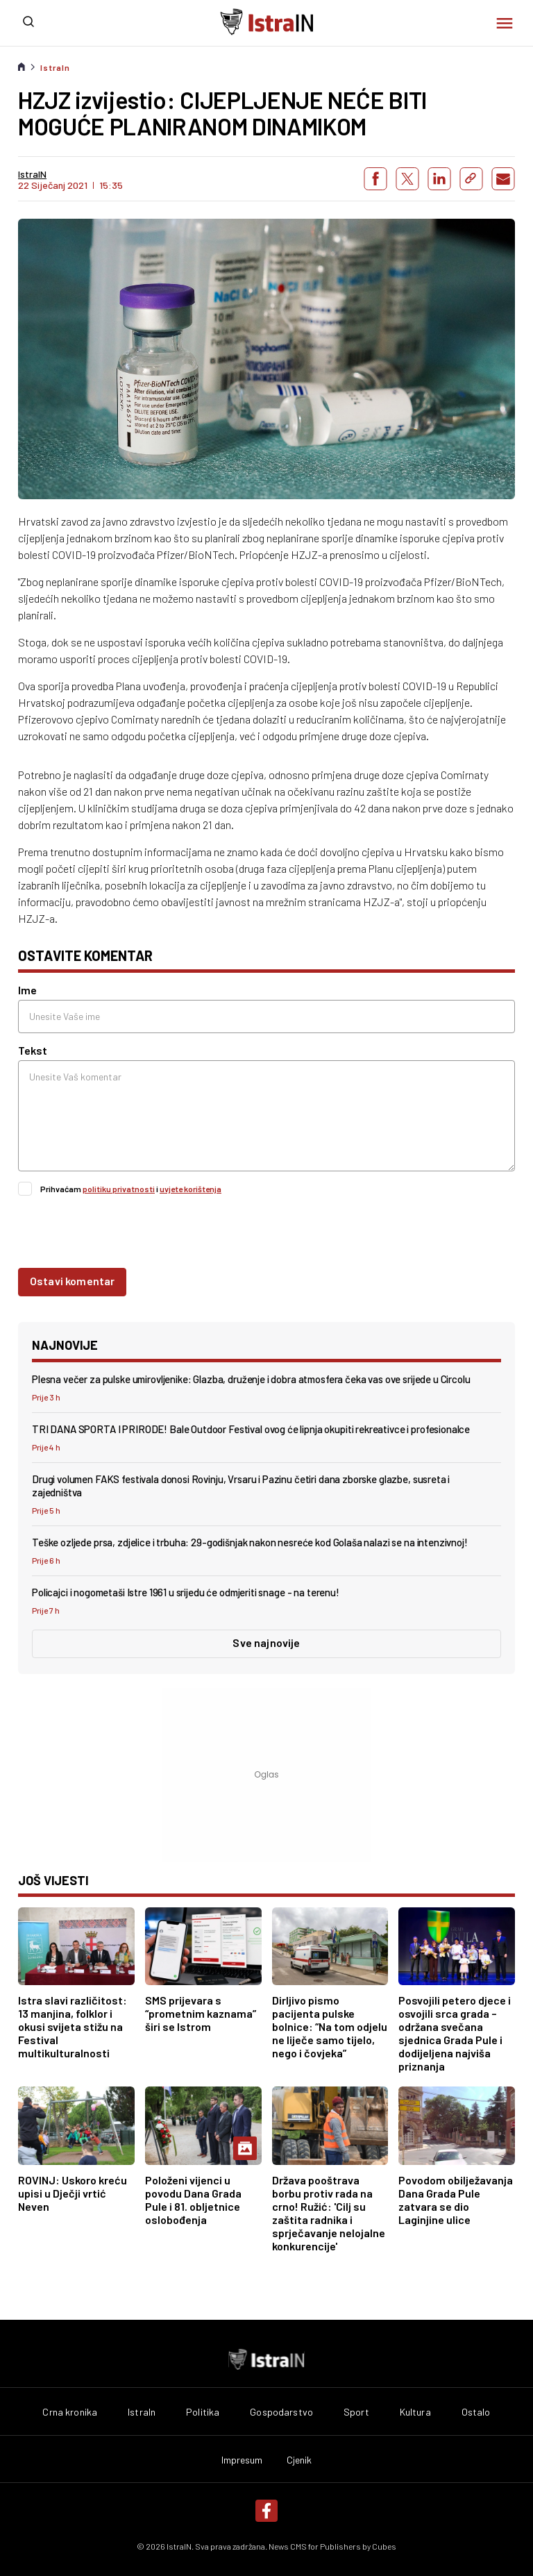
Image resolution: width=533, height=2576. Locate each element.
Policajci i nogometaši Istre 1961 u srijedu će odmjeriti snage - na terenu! (185, 1592)
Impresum (242, 2460)
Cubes (384, 2546)
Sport (356, 2412)
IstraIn (55, 67)
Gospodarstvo (281, 2412)
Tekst (32, 1050)
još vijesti (53, 1880)
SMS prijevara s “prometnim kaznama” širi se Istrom (200, 2013)
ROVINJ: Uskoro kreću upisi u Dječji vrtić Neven (72, 2193)
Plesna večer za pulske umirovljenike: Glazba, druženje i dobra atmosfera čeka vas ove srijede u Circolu (251, 1379)
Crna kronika (69, 2412)
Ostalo (476, 2412)
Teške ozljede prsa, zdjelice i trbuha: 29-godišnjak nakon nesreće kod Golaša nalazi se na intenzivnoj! (250, 1542)
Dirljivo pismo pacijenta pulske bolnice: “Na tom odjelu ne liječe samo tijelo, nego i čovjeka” (329, 2026)
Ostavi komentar (72, 1280)
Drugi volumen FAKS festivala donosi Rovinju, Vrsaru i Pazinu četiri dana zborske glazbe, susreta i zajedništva (241, 1485)
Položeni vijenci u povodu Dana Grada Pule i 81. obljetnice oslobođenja (193, 2199)
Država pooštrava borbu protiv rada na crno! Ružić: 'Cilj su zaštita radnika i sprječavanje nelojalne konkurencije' (328, 2212)
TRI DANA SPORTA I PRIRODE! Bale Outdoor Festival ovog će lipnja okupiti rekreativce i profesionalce (251, 1429)
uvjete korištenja (190, 1189)
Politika (202, 2412)
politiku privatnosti (119, 1189)
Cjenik (299, 2460)
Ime (27, 989)
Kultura (415, 2412)
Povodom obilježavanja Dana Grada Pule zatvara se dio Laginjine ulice (455, 2199)
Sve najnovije (266, 1642)
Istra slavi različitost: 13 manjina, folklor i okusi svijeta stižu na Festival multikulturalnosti (72, 2026)
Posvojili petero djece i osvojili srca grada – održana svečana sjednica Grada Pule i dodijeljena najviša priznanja (454, 2033)
